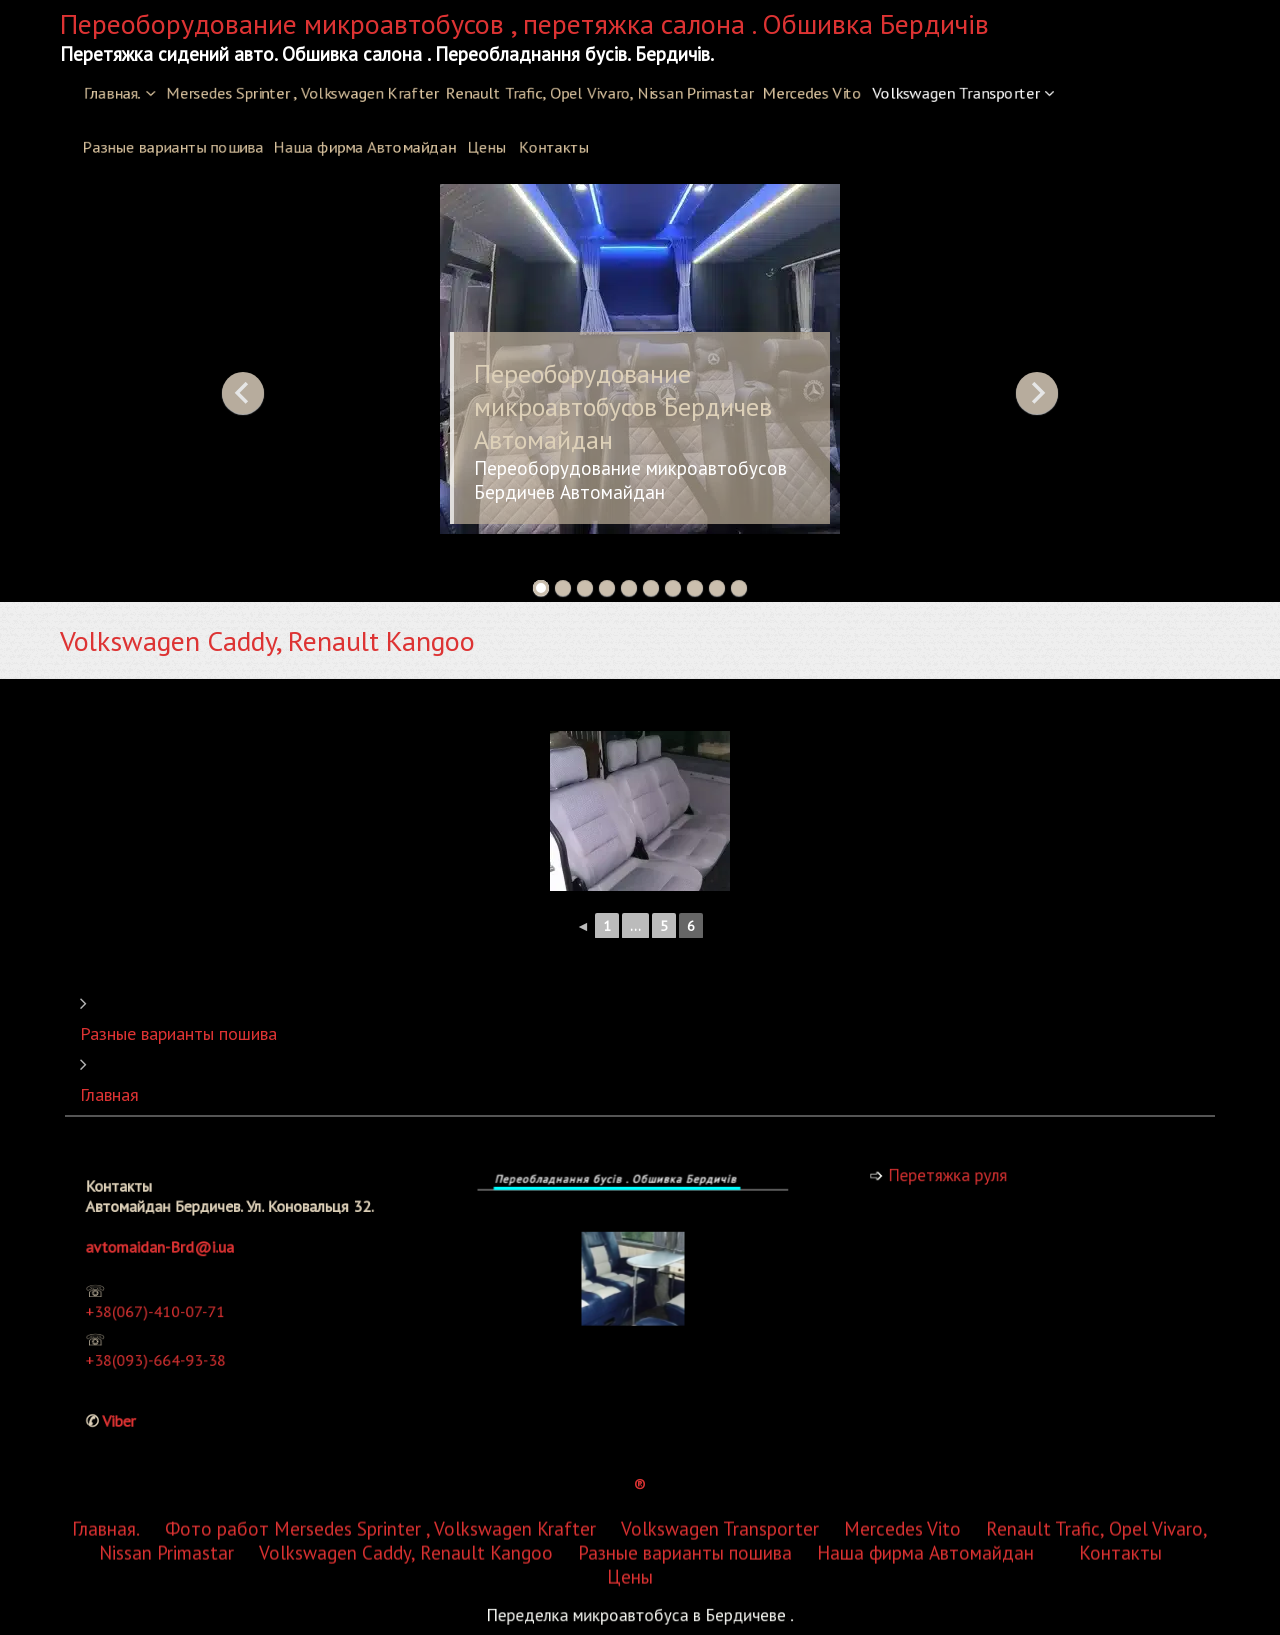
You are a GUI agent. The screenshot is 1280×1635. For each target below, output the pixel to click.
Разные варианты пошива (172, 147)
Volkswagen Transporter (955, 93)
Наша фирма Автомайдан (364, 147)
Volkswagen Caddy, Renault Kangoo (406, 1127)
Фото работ (217, 1103)
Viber (144, 1397)
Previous (243, 393)
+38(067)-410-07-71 (172, 1310)
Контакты (553, 147)
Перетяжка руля (962, 1175)
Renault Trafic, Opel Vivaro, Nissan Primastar (599, 93)
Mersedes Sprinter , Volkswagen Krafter (302, 93)
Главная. (112, 93)
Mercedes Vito (812, 93)
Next (1037, 393)
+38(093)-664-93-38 (173, 1348)
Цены (486, 147)
